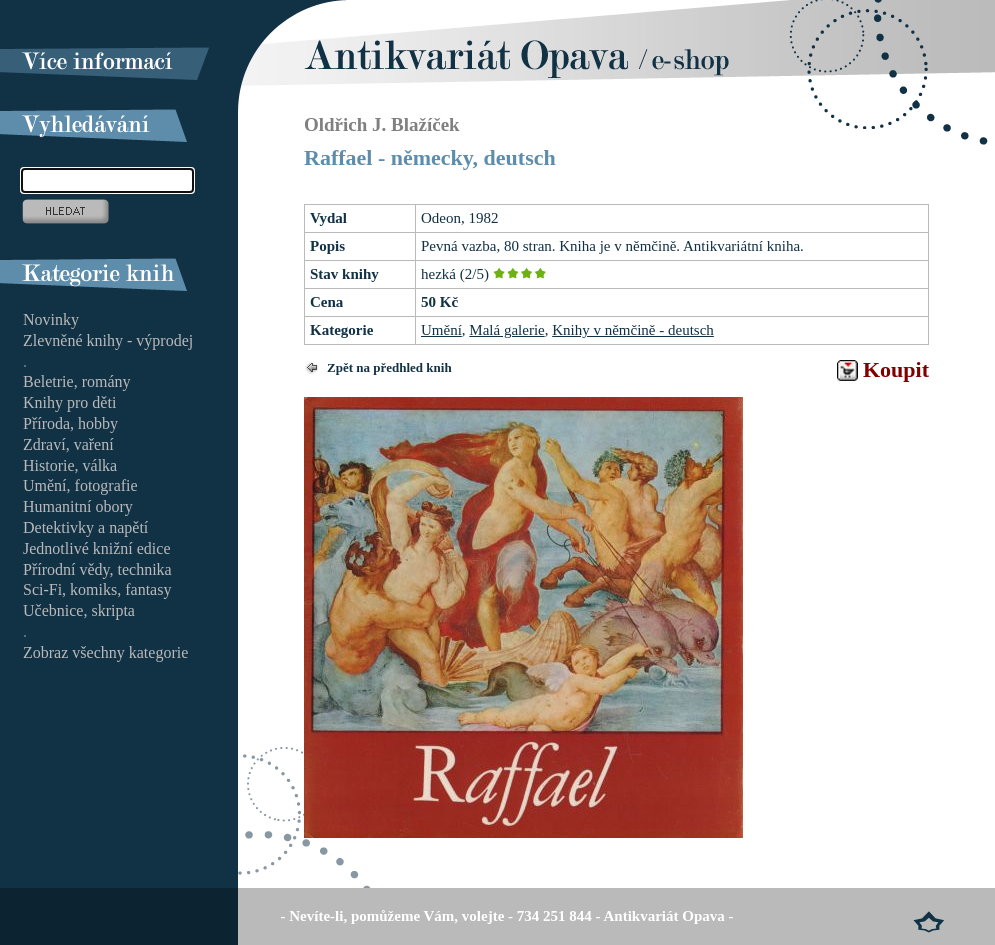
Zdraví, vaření (68, 444)
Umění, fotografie (80, 485)
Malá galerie (506, 330)
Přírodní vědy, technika (97, 569)
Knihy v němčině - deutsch (633, 330)
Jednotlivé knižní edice (97, 548)
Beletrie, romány (77, 381)
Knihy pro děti (69, 402)
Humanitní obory (78, 506)
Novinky (51, 319)
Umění (441, 330)
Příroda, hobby (70, 423)
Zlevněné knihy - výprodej (108, 340)
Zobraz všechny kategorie (105, 652)
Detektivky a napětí (85, 527)
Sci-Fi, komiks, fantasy (97, 589)
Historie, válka (70, 465)
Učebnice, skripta (79, 610)
